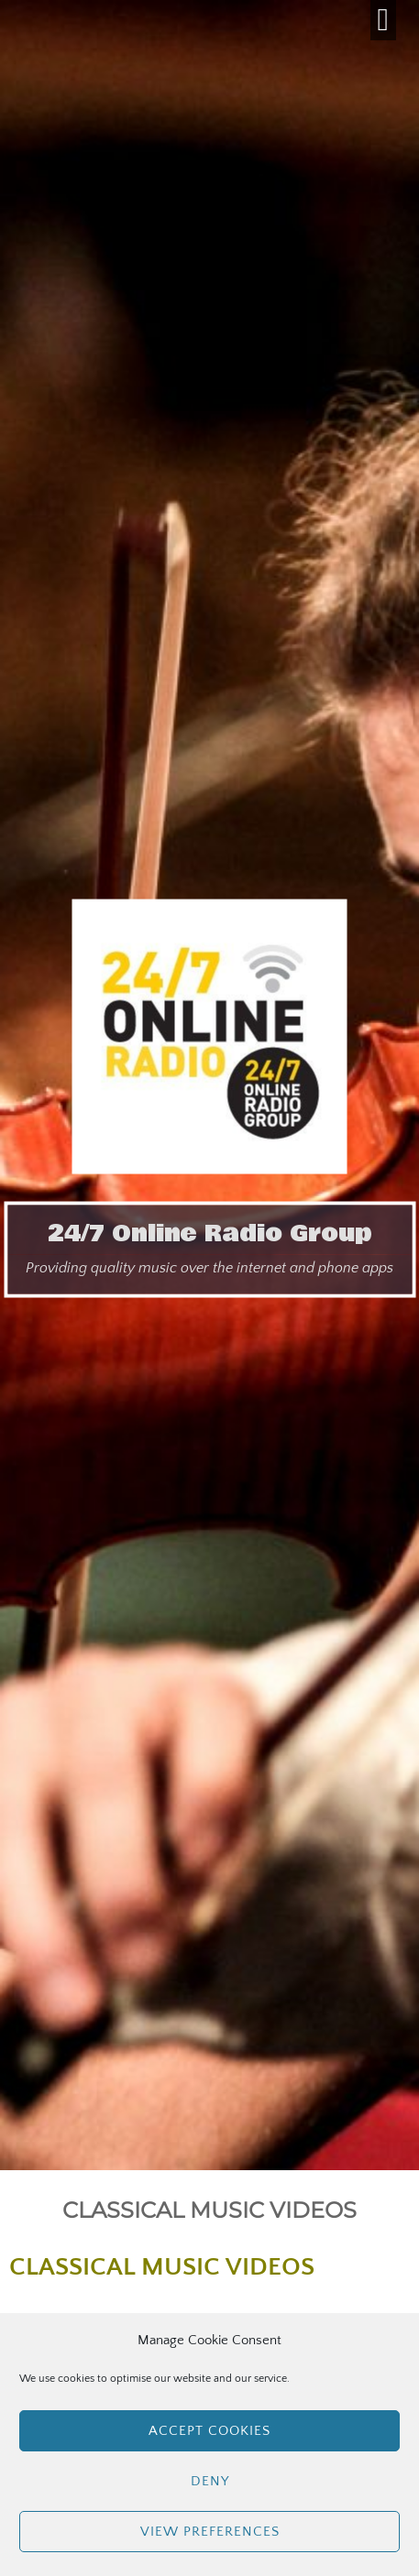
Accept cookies (209, 2431)
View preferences (210, 2531)
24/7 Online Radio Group (210, 1234)
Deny (210, 2481)
